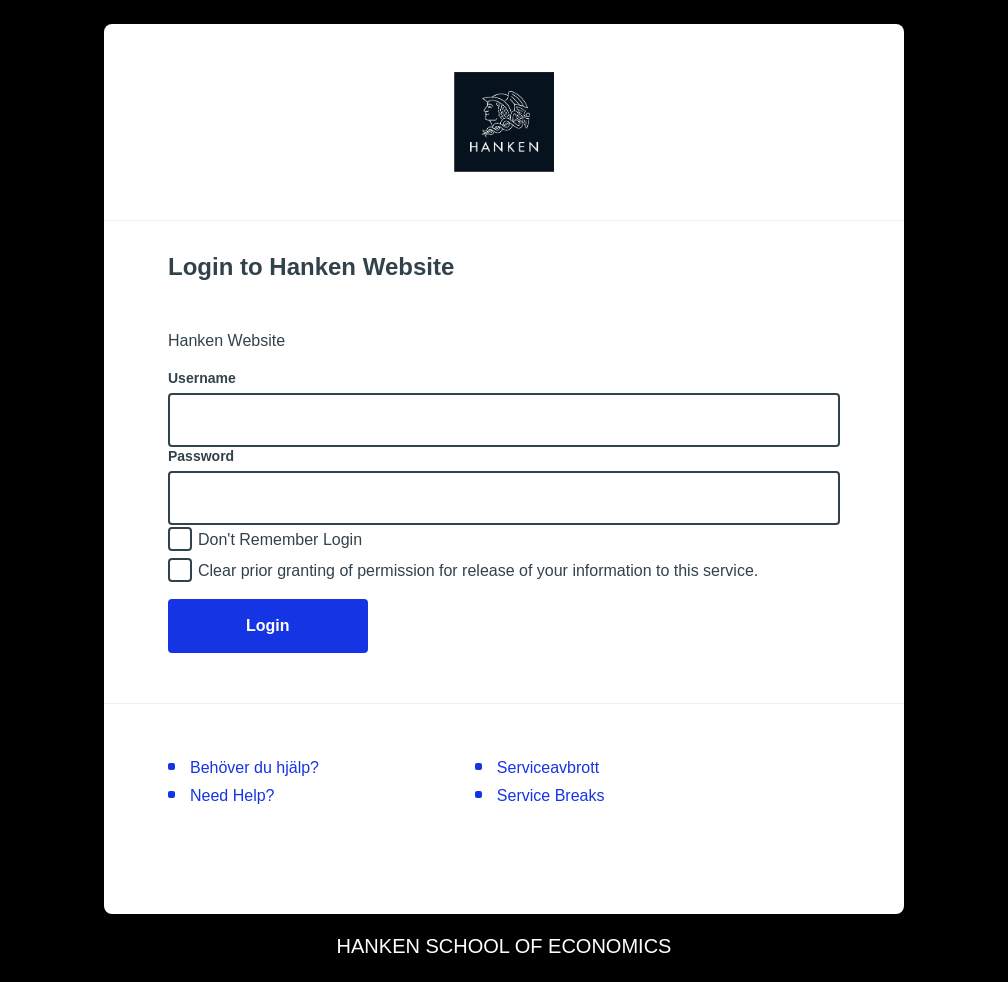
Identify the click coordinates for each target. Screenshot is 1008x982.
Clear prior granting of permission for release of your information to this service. (478, 570)
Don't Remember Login (280, 539)
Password (201, 456)
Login (268, 625)
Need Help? (232, 795)
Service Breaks (551, 795)
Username (202, 378)
